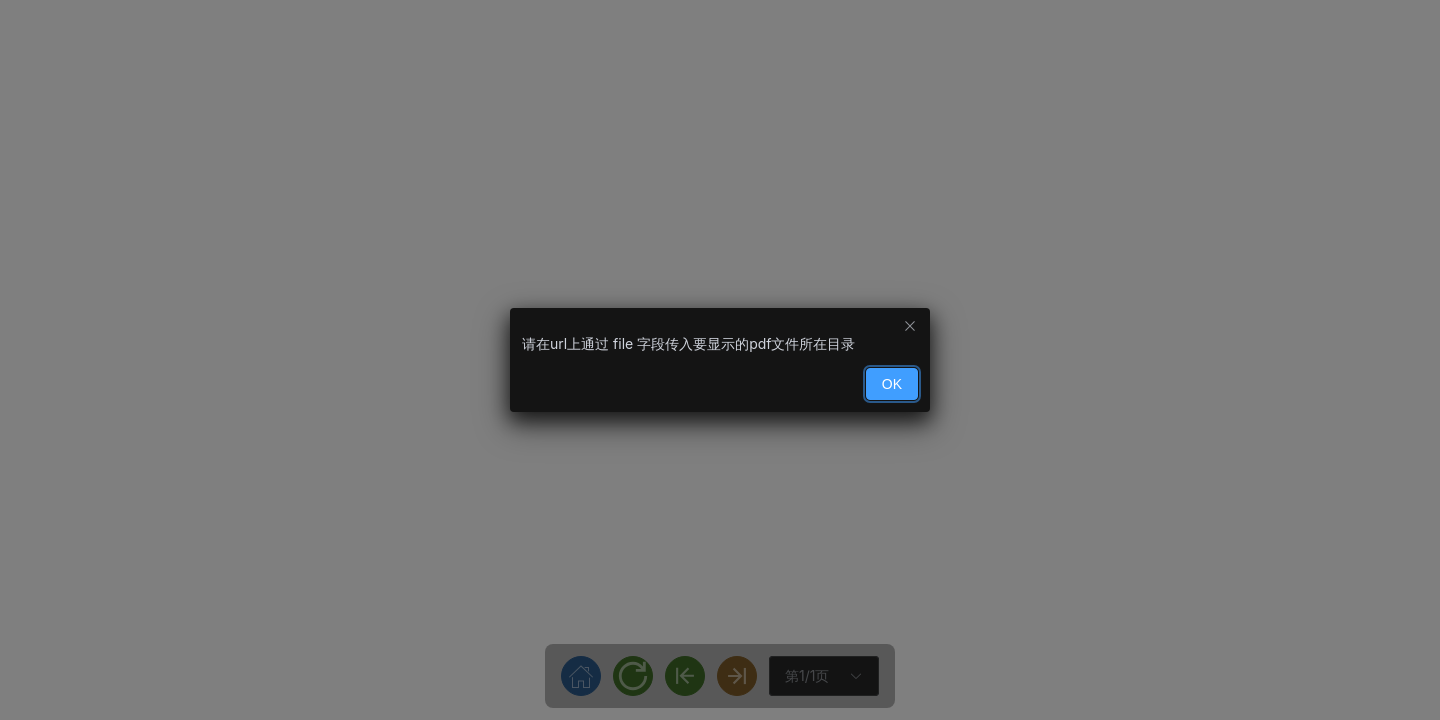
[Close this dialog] (910, 328)
